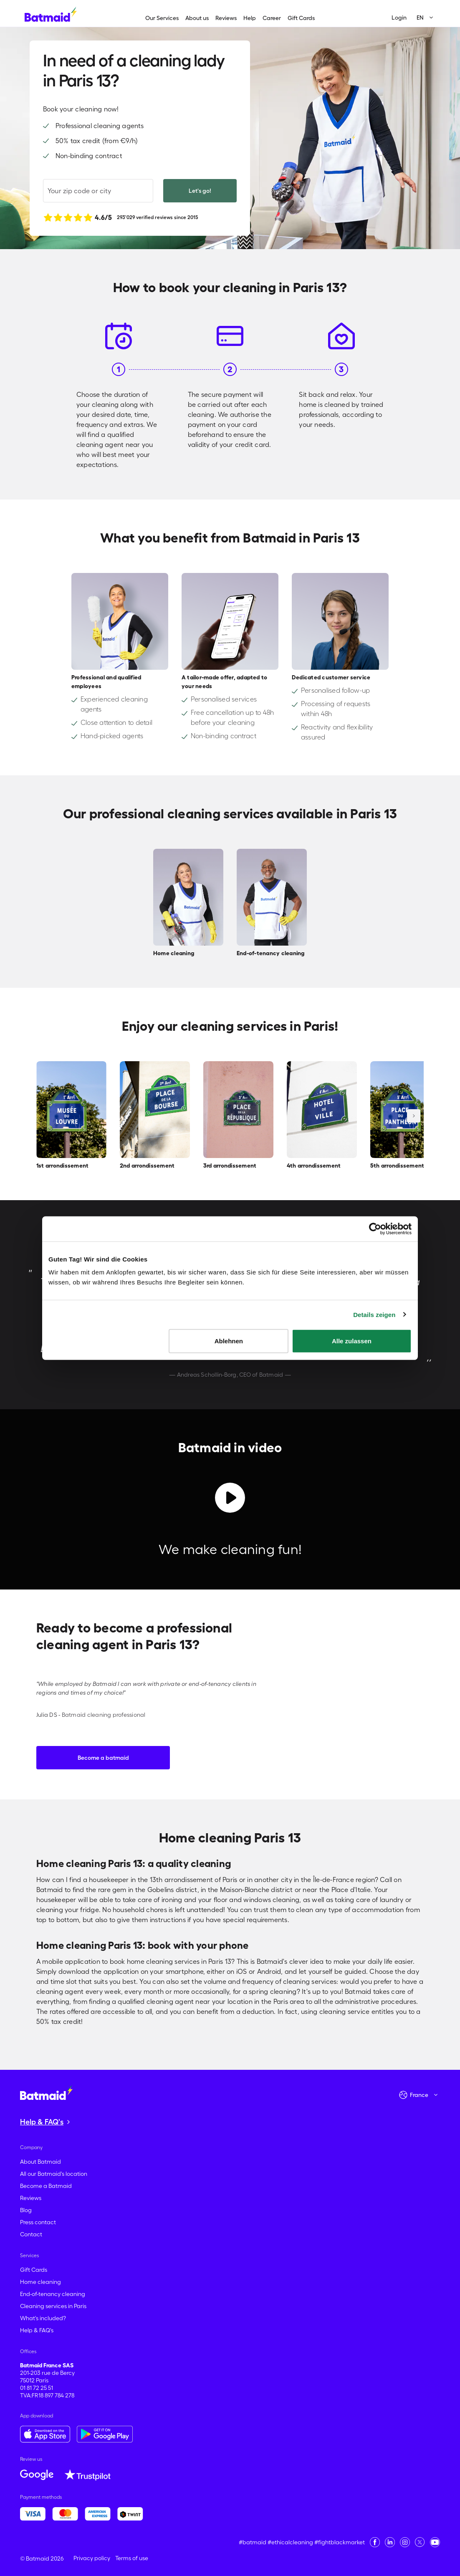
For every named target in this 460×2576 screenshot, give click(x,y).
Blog (26, 2210)
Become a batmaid (103, 1757)
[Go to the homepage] (46, 2092)
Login (399, 17)
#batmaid (252, 2542)
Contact (31, 2234)
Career (272, 18)
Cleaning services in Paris (53, 2306)
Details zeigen (374, 1314)
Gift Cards (301, 18)
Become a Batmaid (46, 2185)
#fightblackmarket (339, 2542)
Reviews (226, 18)
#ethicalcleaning (290, 2542)
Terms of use (131, 2558)
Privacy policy (91, 2558)
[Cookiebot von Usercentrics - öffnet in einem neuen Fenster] (375, 1228)
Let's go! (200, 190)
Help (249, 18)
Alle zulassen (352, 1341)
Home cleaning (40, 2281)
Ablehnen (229, 1341)
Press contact (38, 2222)
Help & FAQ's (36, 2330)
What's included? (43, 2318)
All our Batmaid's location (53, 2173)
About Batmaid (40, 2161)
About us (197, 18)
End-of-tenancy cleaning (52, 2294)
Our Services (162, 18)
